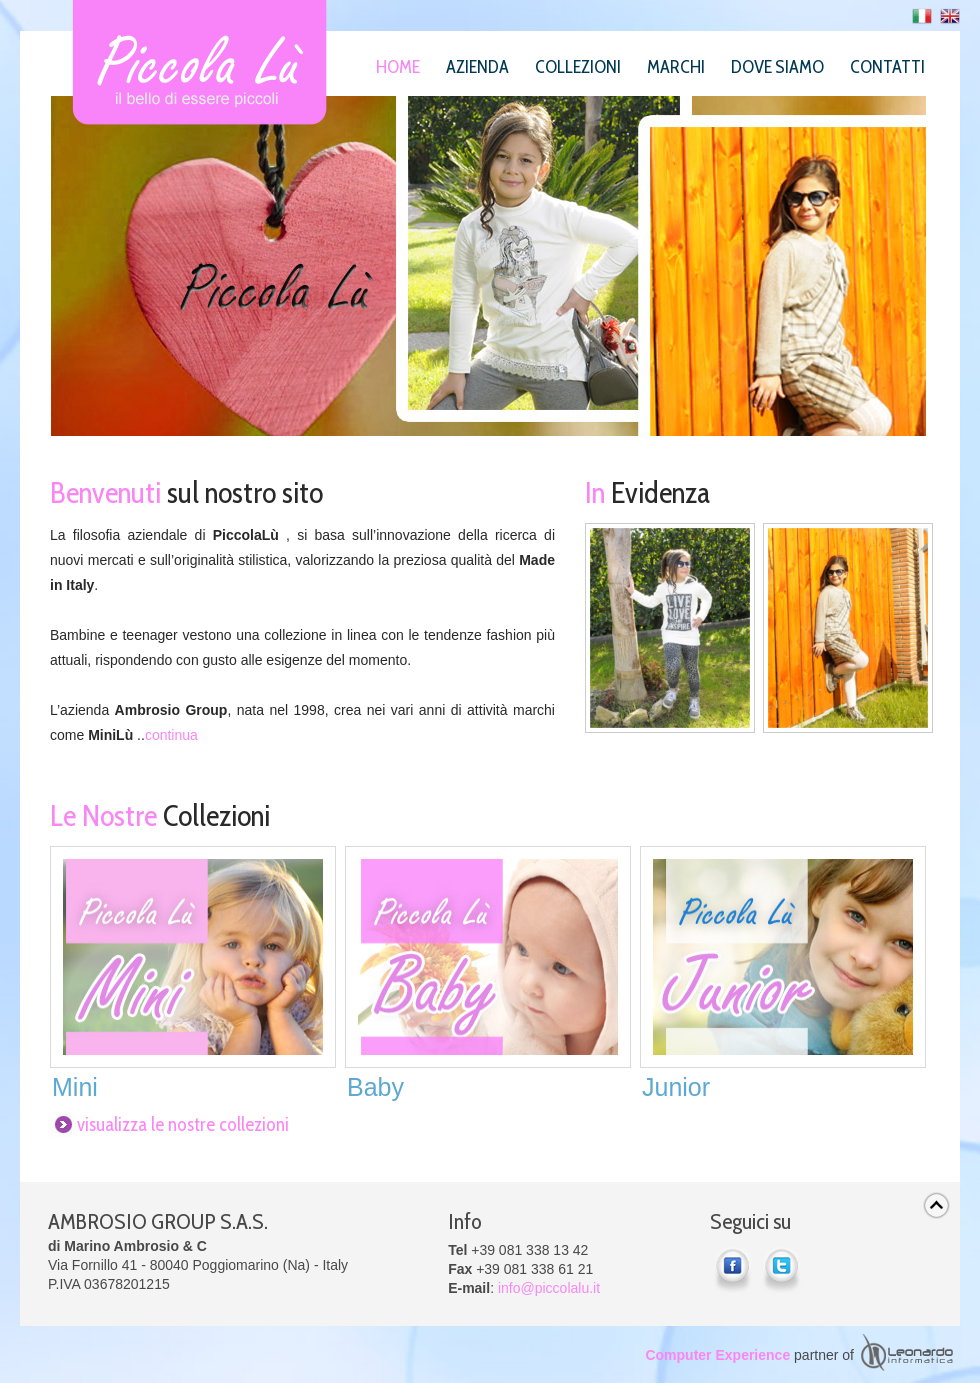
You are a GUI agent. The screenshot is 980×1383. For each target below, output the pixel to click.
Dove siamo (777, 67)
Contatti (887, 67)
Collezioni (578, 67)
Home (398, 67)
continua (171, 735)
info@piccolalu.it (549, 1288)
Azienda (477, 67)
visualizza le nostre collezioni (183, 1124)
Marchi (676, 67)
